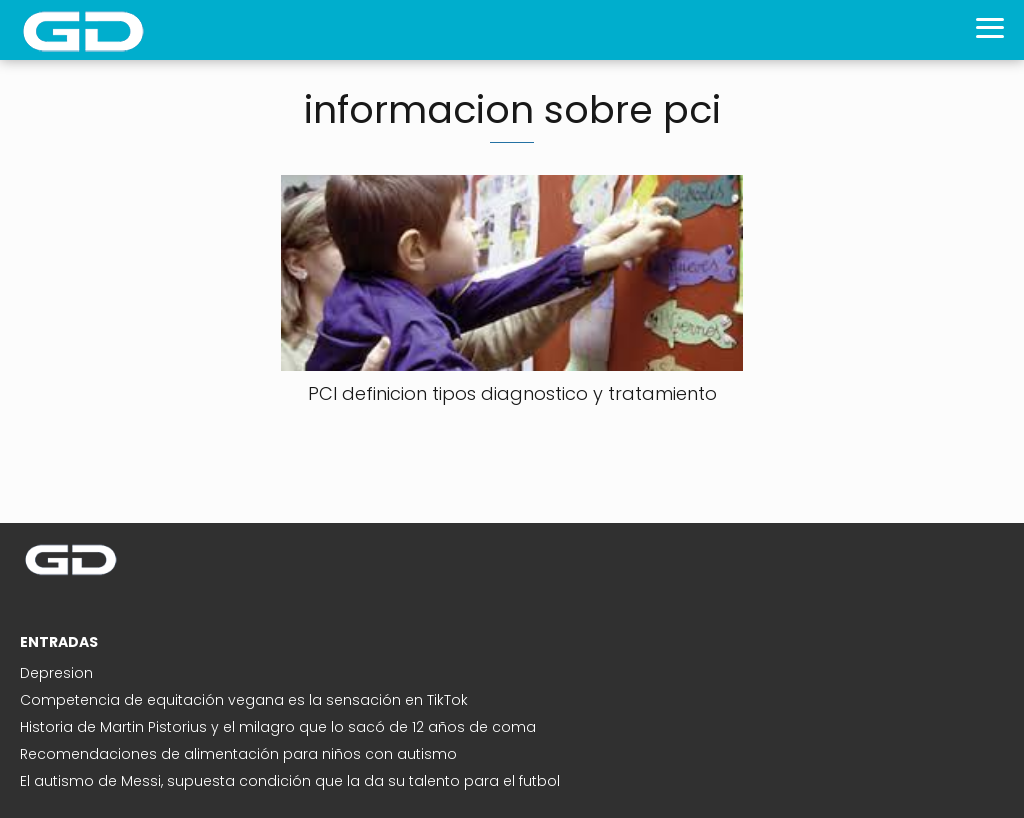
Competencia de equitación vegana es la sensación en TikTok (244, 700)
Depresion (56, 673)
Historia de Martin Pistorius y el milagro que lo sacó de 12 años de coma (278, 727)
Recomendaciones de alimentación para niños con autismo (238, 754)
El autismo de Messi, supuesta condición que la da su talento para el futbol (290, 781)
